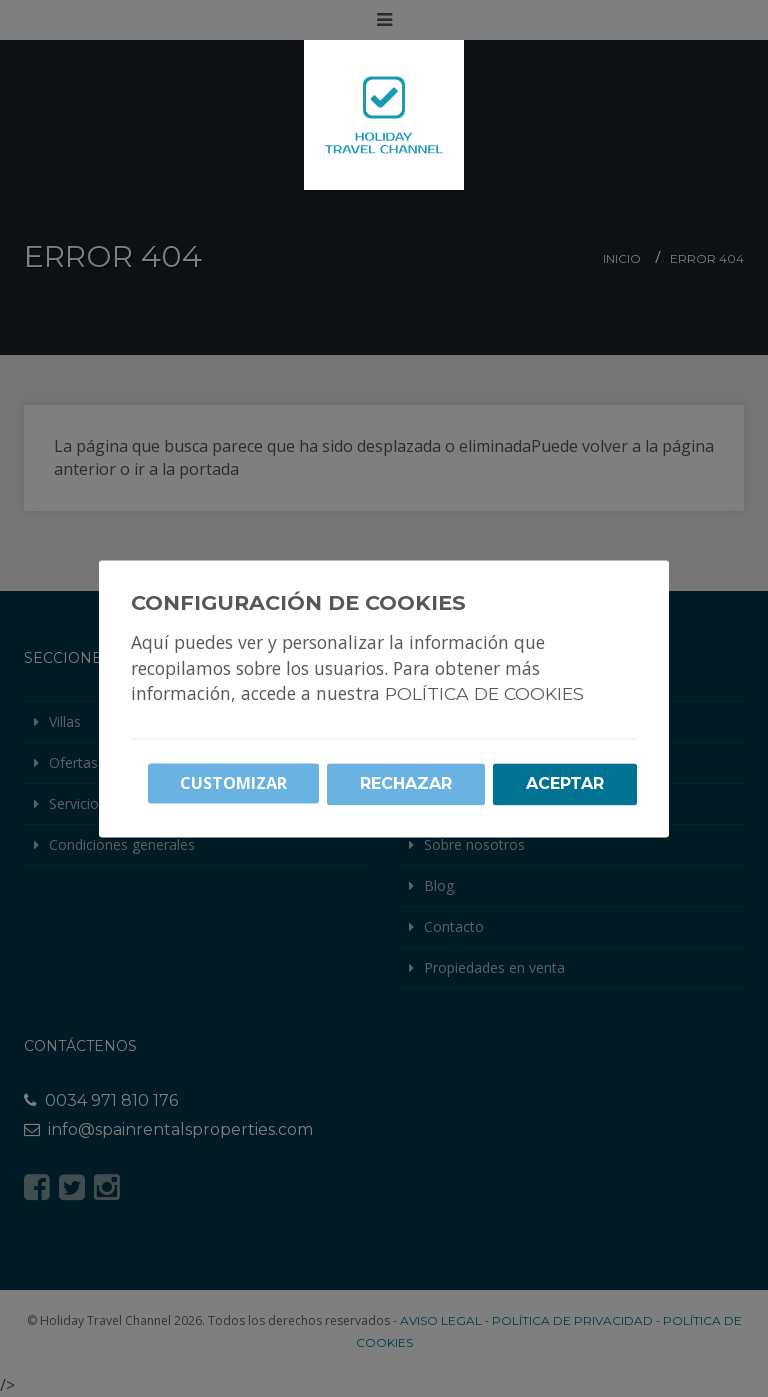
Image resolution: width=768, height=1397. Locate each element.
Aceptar (565, 783)
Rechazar (406, 783)
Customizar (233, 783)
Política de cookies (484, 693)
